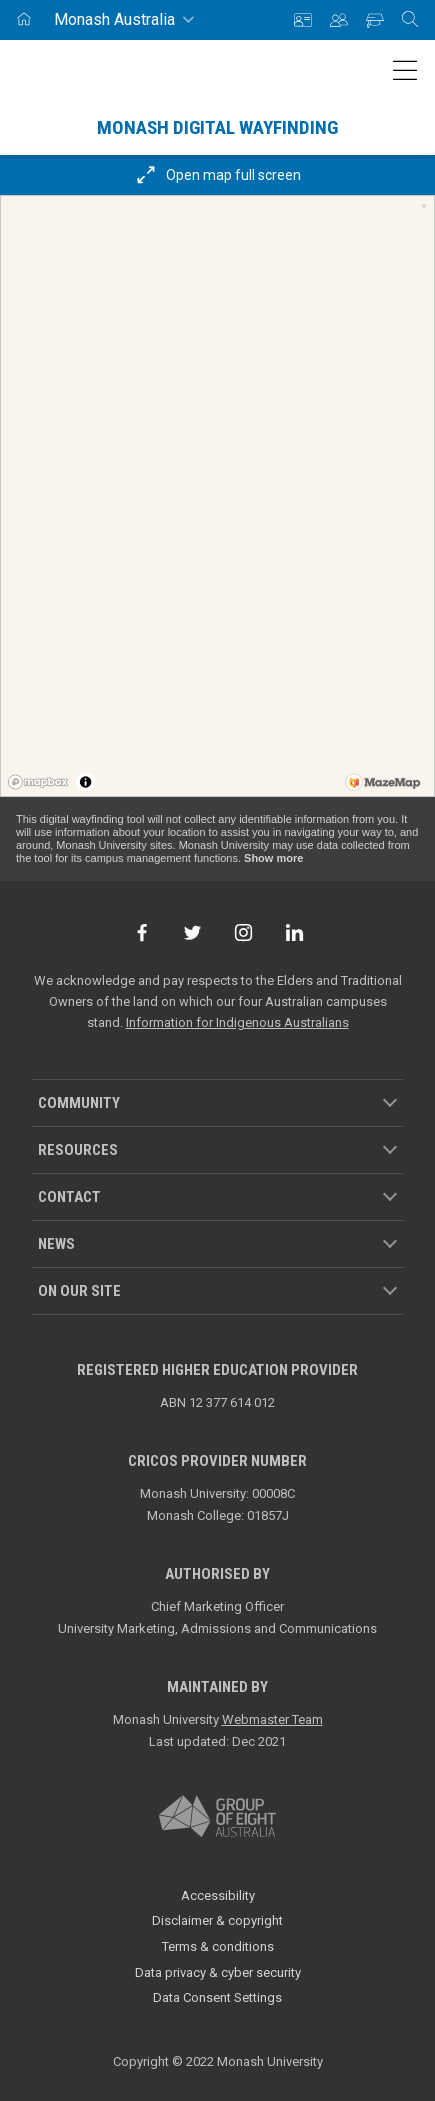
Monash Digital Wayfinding (217, 127)
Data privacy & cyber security (218, 1972)
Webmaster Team (272, 1719)
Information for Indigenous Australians (237, 1022)
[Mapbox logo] (38, 782)
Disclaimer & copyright (217, 1920)
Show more (273, 858)
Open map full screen (217, 175)
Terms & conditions (218, 1946)
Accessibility (218, 1895)
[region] (217, 496)
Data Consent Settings (217, 1997)
